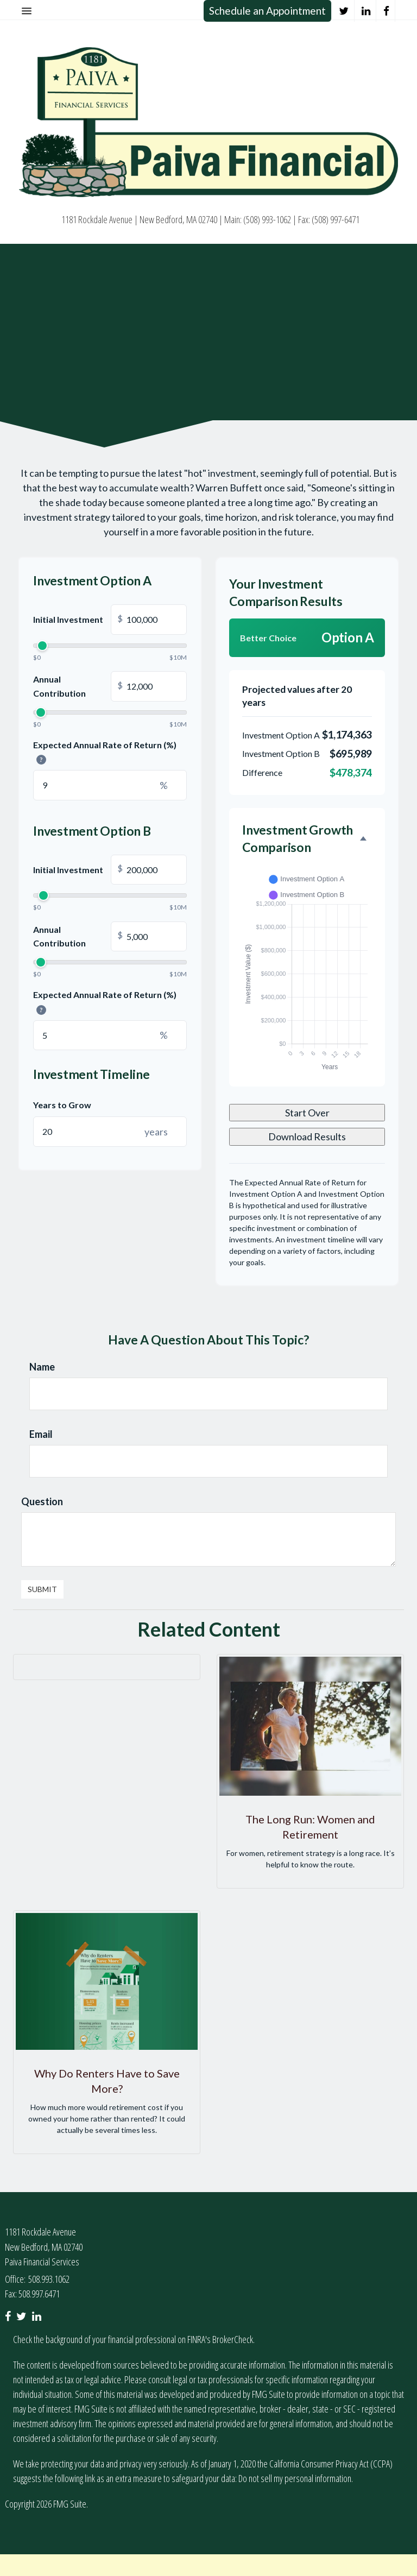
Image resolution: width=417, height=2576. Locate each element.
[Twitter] (344, 11)
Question (42, 1501)
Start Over (307, 1113)
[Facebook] (386, 11)
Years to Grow (62, 1105)
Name (42, 1367)
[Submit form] (42, 1589)
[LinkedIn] (366, 11)
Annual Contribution (110, 686)
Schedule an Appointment (267, 10)
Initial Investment (110, 619)
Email (41, 1434)
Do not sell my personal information (294, 2478)
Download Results (307, 1136)
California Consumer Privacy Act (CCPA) (331, 2463)
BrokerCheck (232, 2339)
